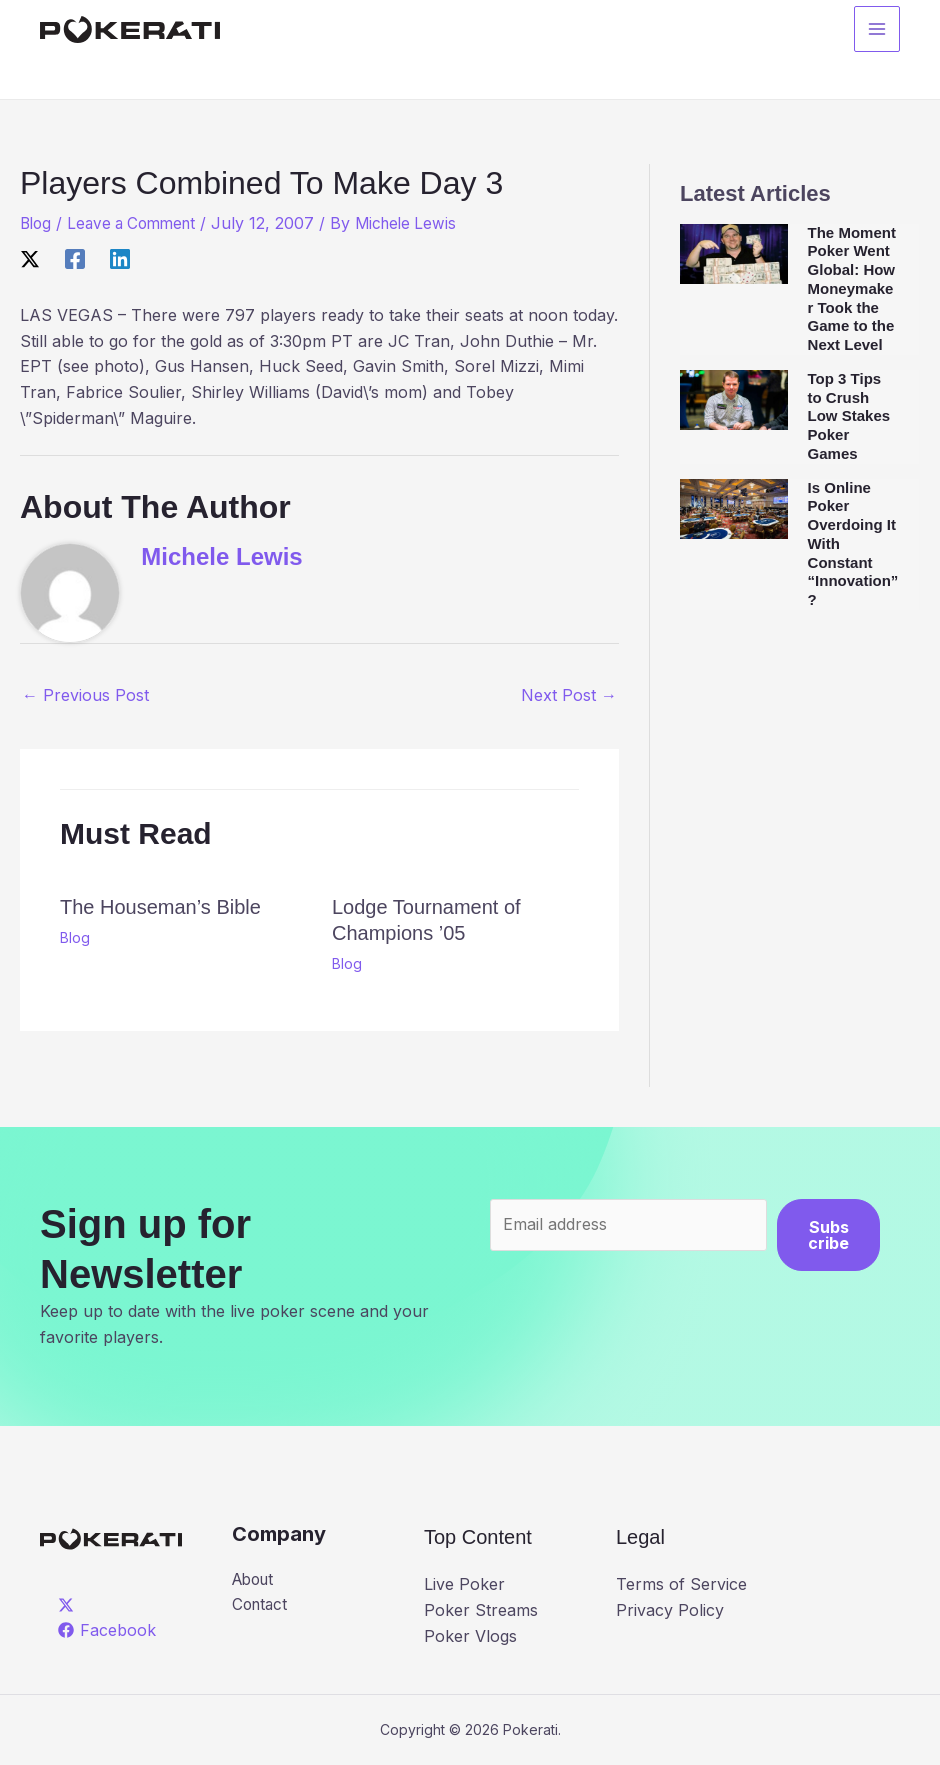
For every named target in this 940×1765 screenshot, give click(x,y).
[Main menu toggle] (877, 31)
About (255, 1580)
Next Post (569, 695)
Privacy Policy (670, 1610)
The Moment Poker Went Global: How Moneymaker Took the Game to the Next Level (852, 289)
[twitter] (69, 1605)
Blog (37, 223)
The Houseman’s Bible (160, 907)
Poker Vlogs (470, 1636)
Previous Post (85, 695)
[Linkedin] (120, 259)
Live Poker (464, 1584)
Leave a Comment (138, 223)
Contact (261, 1606)
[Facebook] (75, 259)
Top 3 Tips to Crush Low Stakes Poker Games (849, 416)
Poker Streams (481, 1610)
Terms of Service (681, 1584)
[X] (30, 259)
